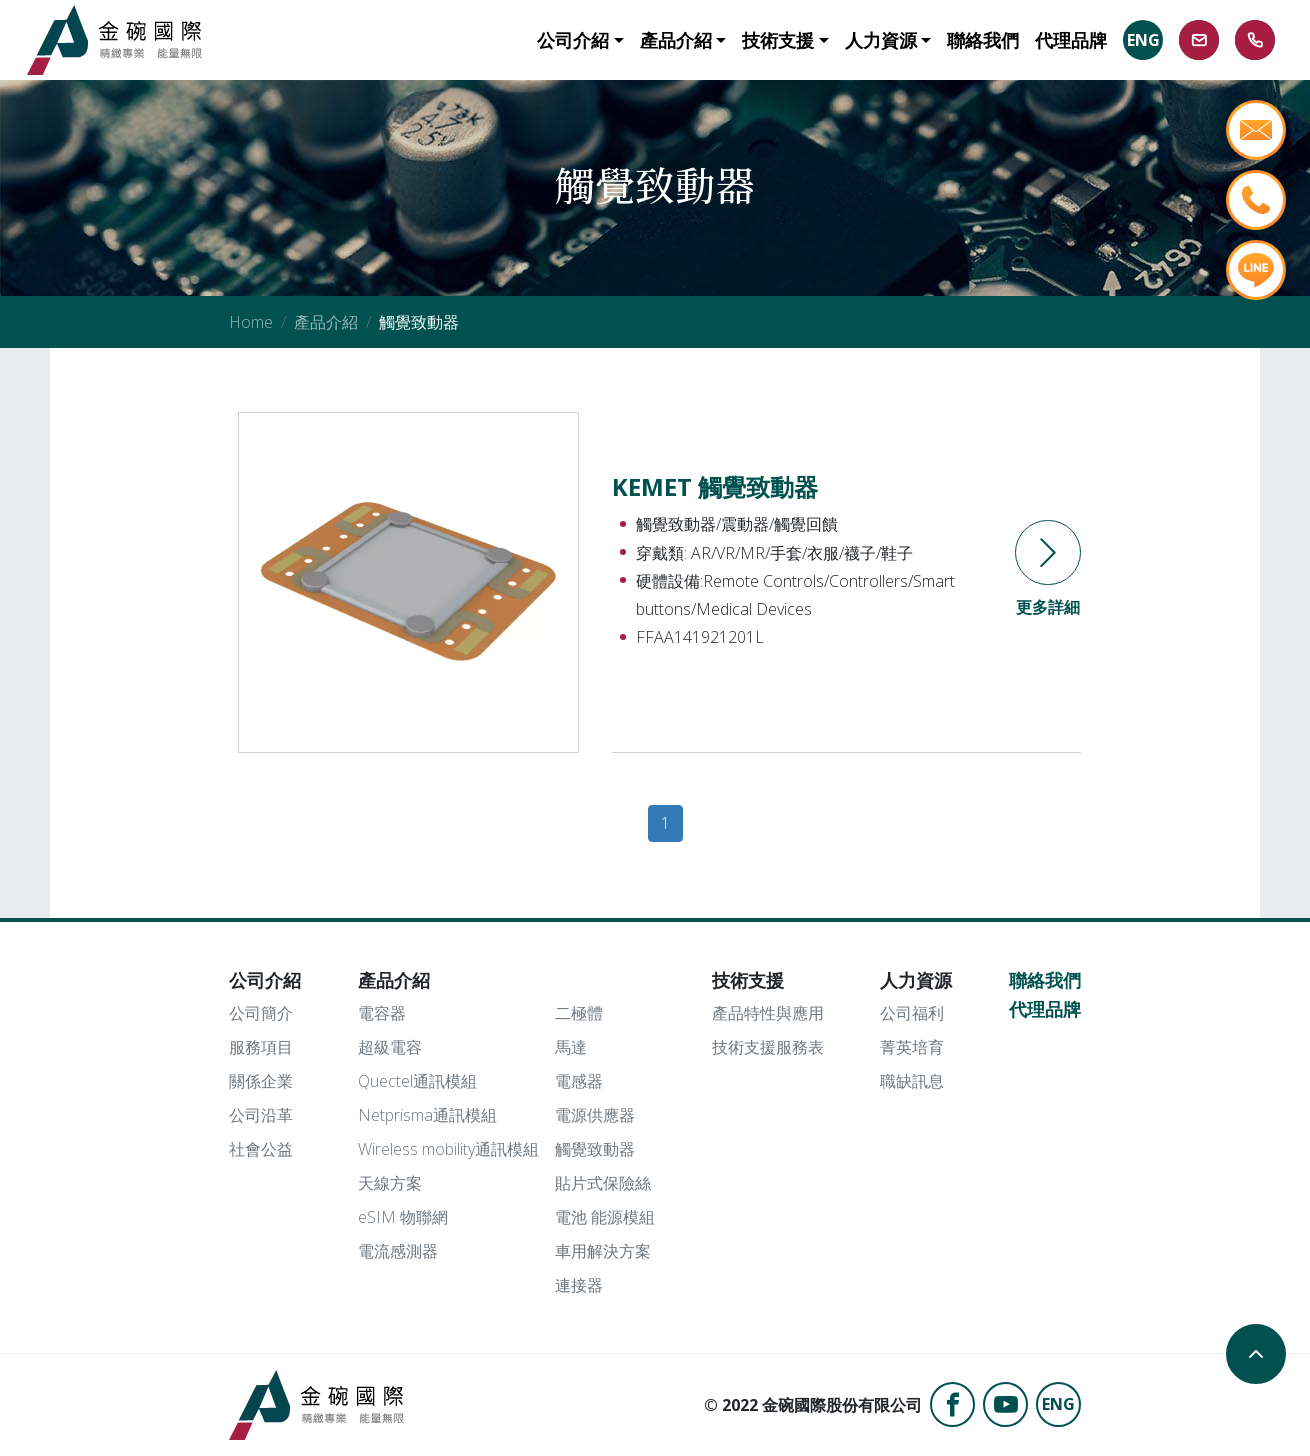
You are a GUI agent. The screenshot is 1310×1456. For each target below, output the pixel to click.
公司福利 (912, 1013)
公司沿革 (261, 1115)
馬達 (571, 1047)
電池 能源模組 (605, 1217)
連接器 (579, 1285)
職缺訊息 (912, 1081)
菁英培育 (912, 1047)
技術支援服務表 (768, 1047)
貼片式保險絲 (603, 1183)
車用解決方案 (603, 1251)
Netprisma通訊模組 (427, 1115)
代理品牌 (1045, 1009)
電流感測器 (398, 1251)
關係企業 (261, 1081)
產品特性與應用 (768, 1013)
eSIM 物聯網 (403, 1217)
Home (251, 322)
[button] (580, 40)
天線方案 (390, 1183)
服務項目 (261, 1047)
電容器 (382, 1013)
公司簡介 (261, 1013)
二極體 (579, 1013)
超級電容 (390, 1047)
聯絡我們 (1045, 980)
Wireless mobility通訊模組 (448, 1149)
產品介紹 (326, 322)
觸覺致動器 (595, 1149)
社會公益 (261, 1149)
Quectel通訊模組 (417, 1081)
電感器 (579, 1081)
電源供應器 (595, 1115)
